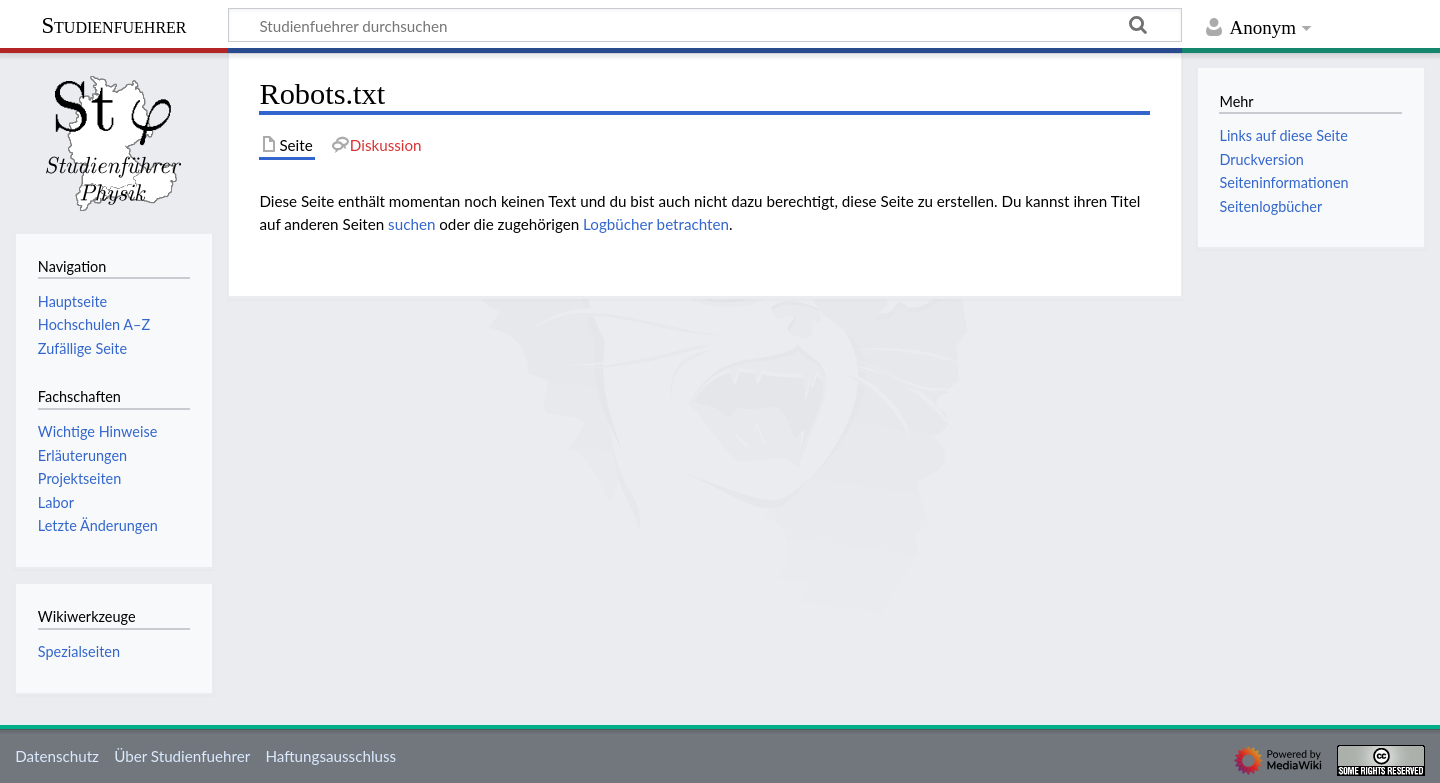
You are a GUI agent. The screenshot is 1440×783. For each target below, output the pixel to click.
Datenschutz (57, 756)
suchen (411, 224)
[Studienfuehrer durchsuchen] (705, 25)
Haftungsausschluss (330, 756)
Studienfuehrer (113, 25)
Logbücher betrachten (656, 224)
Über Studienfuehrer (182, 756)
